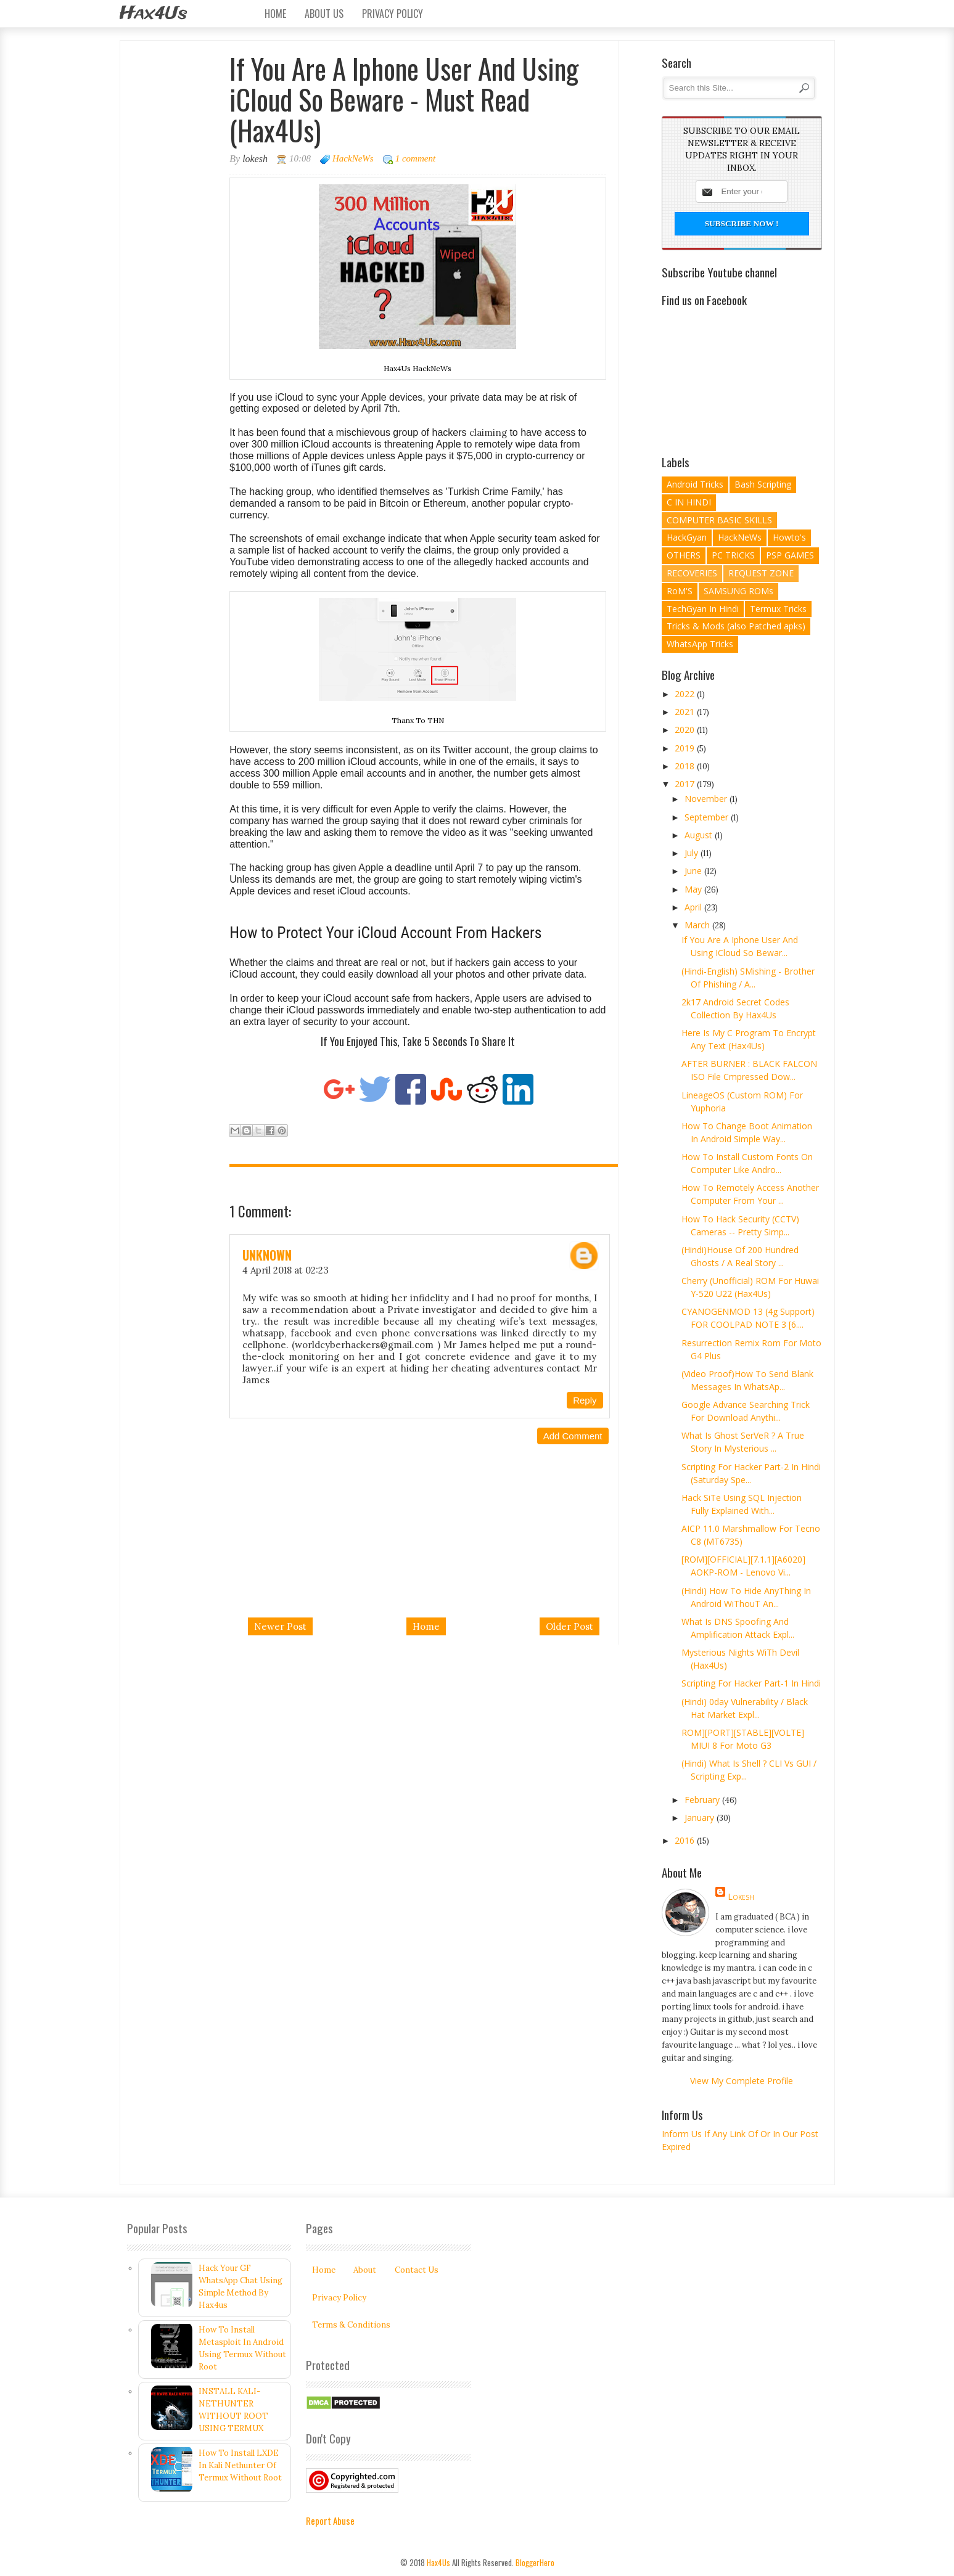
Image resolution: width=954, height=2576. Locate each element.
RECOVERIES (692, 573)
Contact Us (416, 2270)
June (694, 871)
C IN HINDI (689, 502)
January (701, 1817)
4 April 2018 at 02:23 (285, 1270)
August (700, 835)
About (364, 2270)
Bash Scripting (762, 484)
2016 (686, 1840)
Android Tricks (695, 484)
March (698, 925)
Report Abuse (330, 2520)
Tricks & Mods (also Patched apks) (736, 626)
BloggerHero (535, 2562)
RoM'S (680, 591)
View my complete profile (741, 2081)
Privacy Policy (392, 13)
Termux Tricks (778, 609)
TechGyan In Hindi (703, 609)
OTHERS (684, 555)
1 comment (415, 158)
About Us (324, 13)
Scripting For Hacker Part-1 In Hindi (751, 1683)
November (707, 798)
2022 (686, 694)
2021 (686, 712)
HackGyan (687, 537)
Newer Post (280, 1626)
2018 (686, 766)
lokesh (741, 1896)
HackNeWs (353, 158)
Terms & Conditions (351, 2325)
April (694, 907)
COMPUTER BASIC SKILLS (719, 520)
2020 (686, 729)
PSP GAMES (790, 555)
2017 (686, 784)
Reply (584, 1400)
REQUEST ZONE (761, 573)
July (693, 853)
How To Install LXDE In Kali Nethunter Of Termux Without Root (240, 2465)
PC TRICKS (733, 555)
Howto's (789, 537)
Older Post (569, 1626)
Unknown (267, 1255)
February (703, 1799)
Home (275, 13)
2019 (686, 748)
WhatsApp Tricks (700, 644)
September (708, 817)
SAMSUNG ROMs (738, 591)
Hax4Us (153, 14)
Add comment (572, 1436)
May (694, 889)
